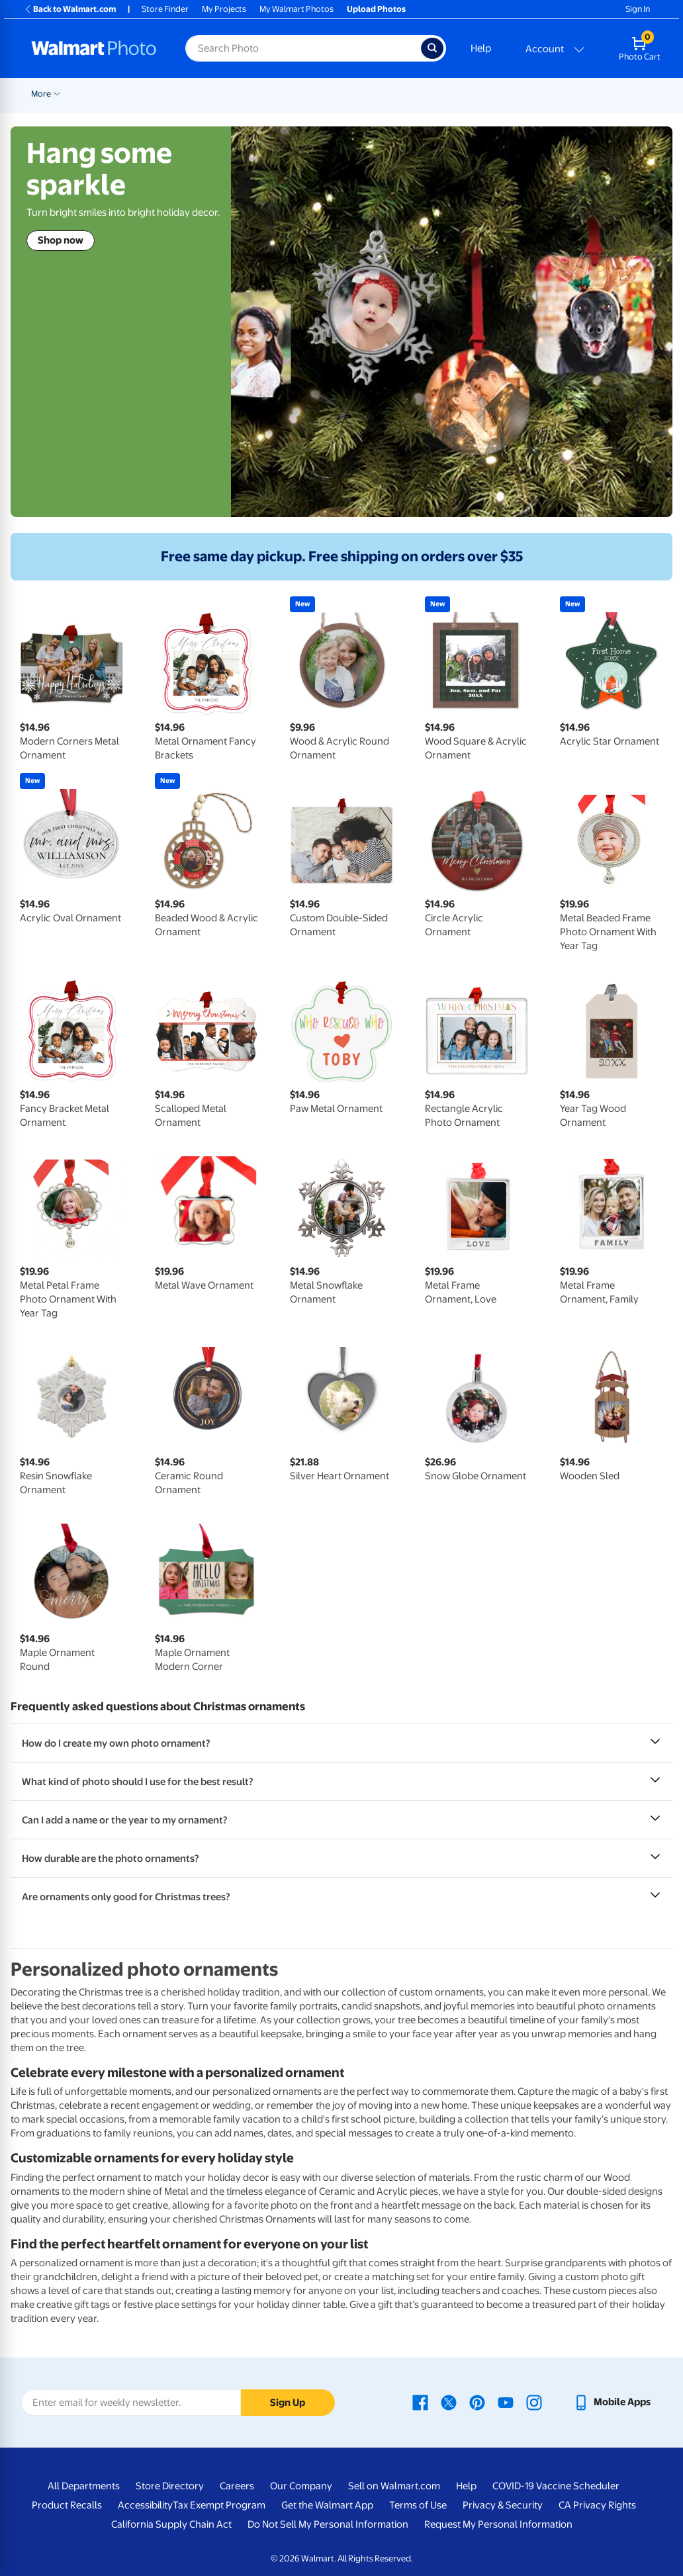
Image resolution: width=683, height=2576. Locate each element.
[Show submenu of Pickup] (226, 93)
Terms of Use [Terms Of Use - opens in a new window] (418, 2505)
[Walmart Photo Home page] (94, 48)
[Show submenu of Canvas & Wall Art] (504, 93)
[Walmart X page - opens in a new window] (449, 2402)
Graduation (156, 94)
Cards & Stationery (322, 94)
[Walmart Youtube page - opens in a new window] (506, 2402)
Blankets (536, 94)
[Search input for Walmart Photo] (303, 48)
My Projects (224, 9)
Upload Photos (376, 9)
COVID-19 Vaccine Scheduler (555, 2486)
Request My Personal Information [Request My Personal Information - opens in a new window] (498, 2524)
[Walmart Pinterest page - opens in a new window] (477, 2402)
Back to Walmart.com (70, 9)
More (656, 94)
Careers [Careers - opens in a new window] (237, 2486)
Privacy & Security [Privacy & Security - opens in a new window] (503, 2505)
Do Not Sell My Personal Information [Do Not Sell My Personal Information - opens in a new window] (328, 2524)
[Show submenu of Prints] (271, 93)
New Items (99, 94)
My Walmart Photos (296, 9)
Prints (253, 94)
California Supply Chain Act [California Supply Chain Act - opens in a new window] (171, 2524)
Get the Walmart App (327, 2505)
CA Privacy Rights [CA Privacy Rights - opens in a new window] (597, 2505)
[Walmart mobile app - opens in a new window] (612, 2402)
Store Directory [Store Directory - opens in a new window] (170, 2486)
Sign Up (287, 2403)
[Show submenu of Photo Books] (630, 93)
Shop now (60, 240)
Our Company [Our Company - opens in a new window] (301, 2486)
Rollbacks (45, 94)
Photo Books (599, 94)
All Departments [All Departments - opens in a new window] (84, 2486)
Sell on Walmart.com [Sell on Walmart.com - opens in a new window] (394, 2486)
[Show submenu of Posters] (416, 93)
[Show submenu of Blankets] (559, 93)
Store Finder (165, 9)
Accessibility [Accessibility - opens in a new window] (145, 2505)
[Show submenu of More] (672, 93)
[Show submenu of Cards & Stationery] (364, 93)
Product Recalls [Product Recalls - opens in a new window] (67, 2505)
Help (481, 48)
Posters (395, 94)
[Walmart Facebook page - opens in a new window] (420, 2402)
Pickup (206, 94)
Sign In (637, 9)
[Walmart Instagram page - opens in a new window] (534, 2402)
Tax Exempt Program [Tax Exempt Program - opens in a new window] (219, 2505)
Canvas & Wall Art (465, 94)
